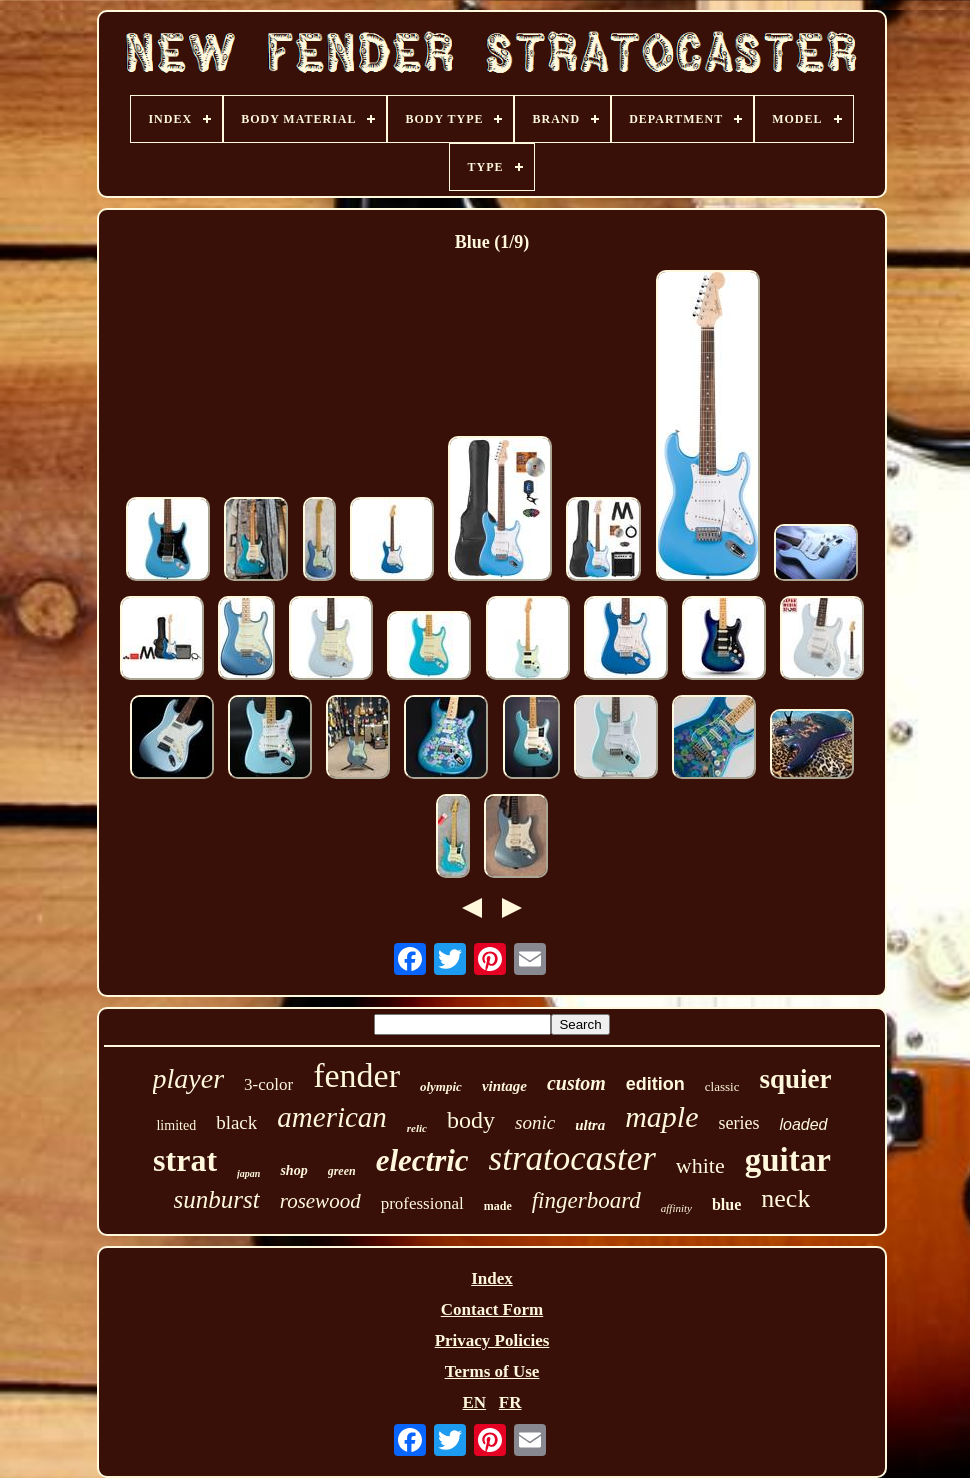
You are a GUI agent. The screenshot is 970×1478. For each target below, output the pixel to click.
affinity (676, 1208)
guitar (788, 1160)
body (471, 1120)
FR (510, 1402)
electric (422, 1160)
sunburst (217, 1199)
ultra (590, 1125)
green (342, 1171)
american (332, 1117)
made (498, 1206)
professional (422, 1203)
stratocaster (572, 1158)
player (189, 1078)
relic (417, 1128)
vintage (504, 1086)
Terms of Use (492, 1371)
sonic (535, 1122)
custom (576, 1083)
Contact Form (492, 1309)
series (738, 1123)
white (700, 1165)
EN (474, 1402)
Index (492, 1278)
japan (248, 1173)
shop (293, 1170)
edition (655, 1084)
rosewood (320, 1201)
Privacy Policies (492, 1340)
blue (726, 1204)
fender (356, 1075)
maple (661, 1116)
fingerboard (586, 1200)
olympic (441, 1086)
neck (785, 1198)
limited (176, 1125)
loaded (803, 1124)
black (236, 1122)
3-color (268, 1084)
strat (185, 1160)
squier (795, 1079)
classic (722, 1086)
